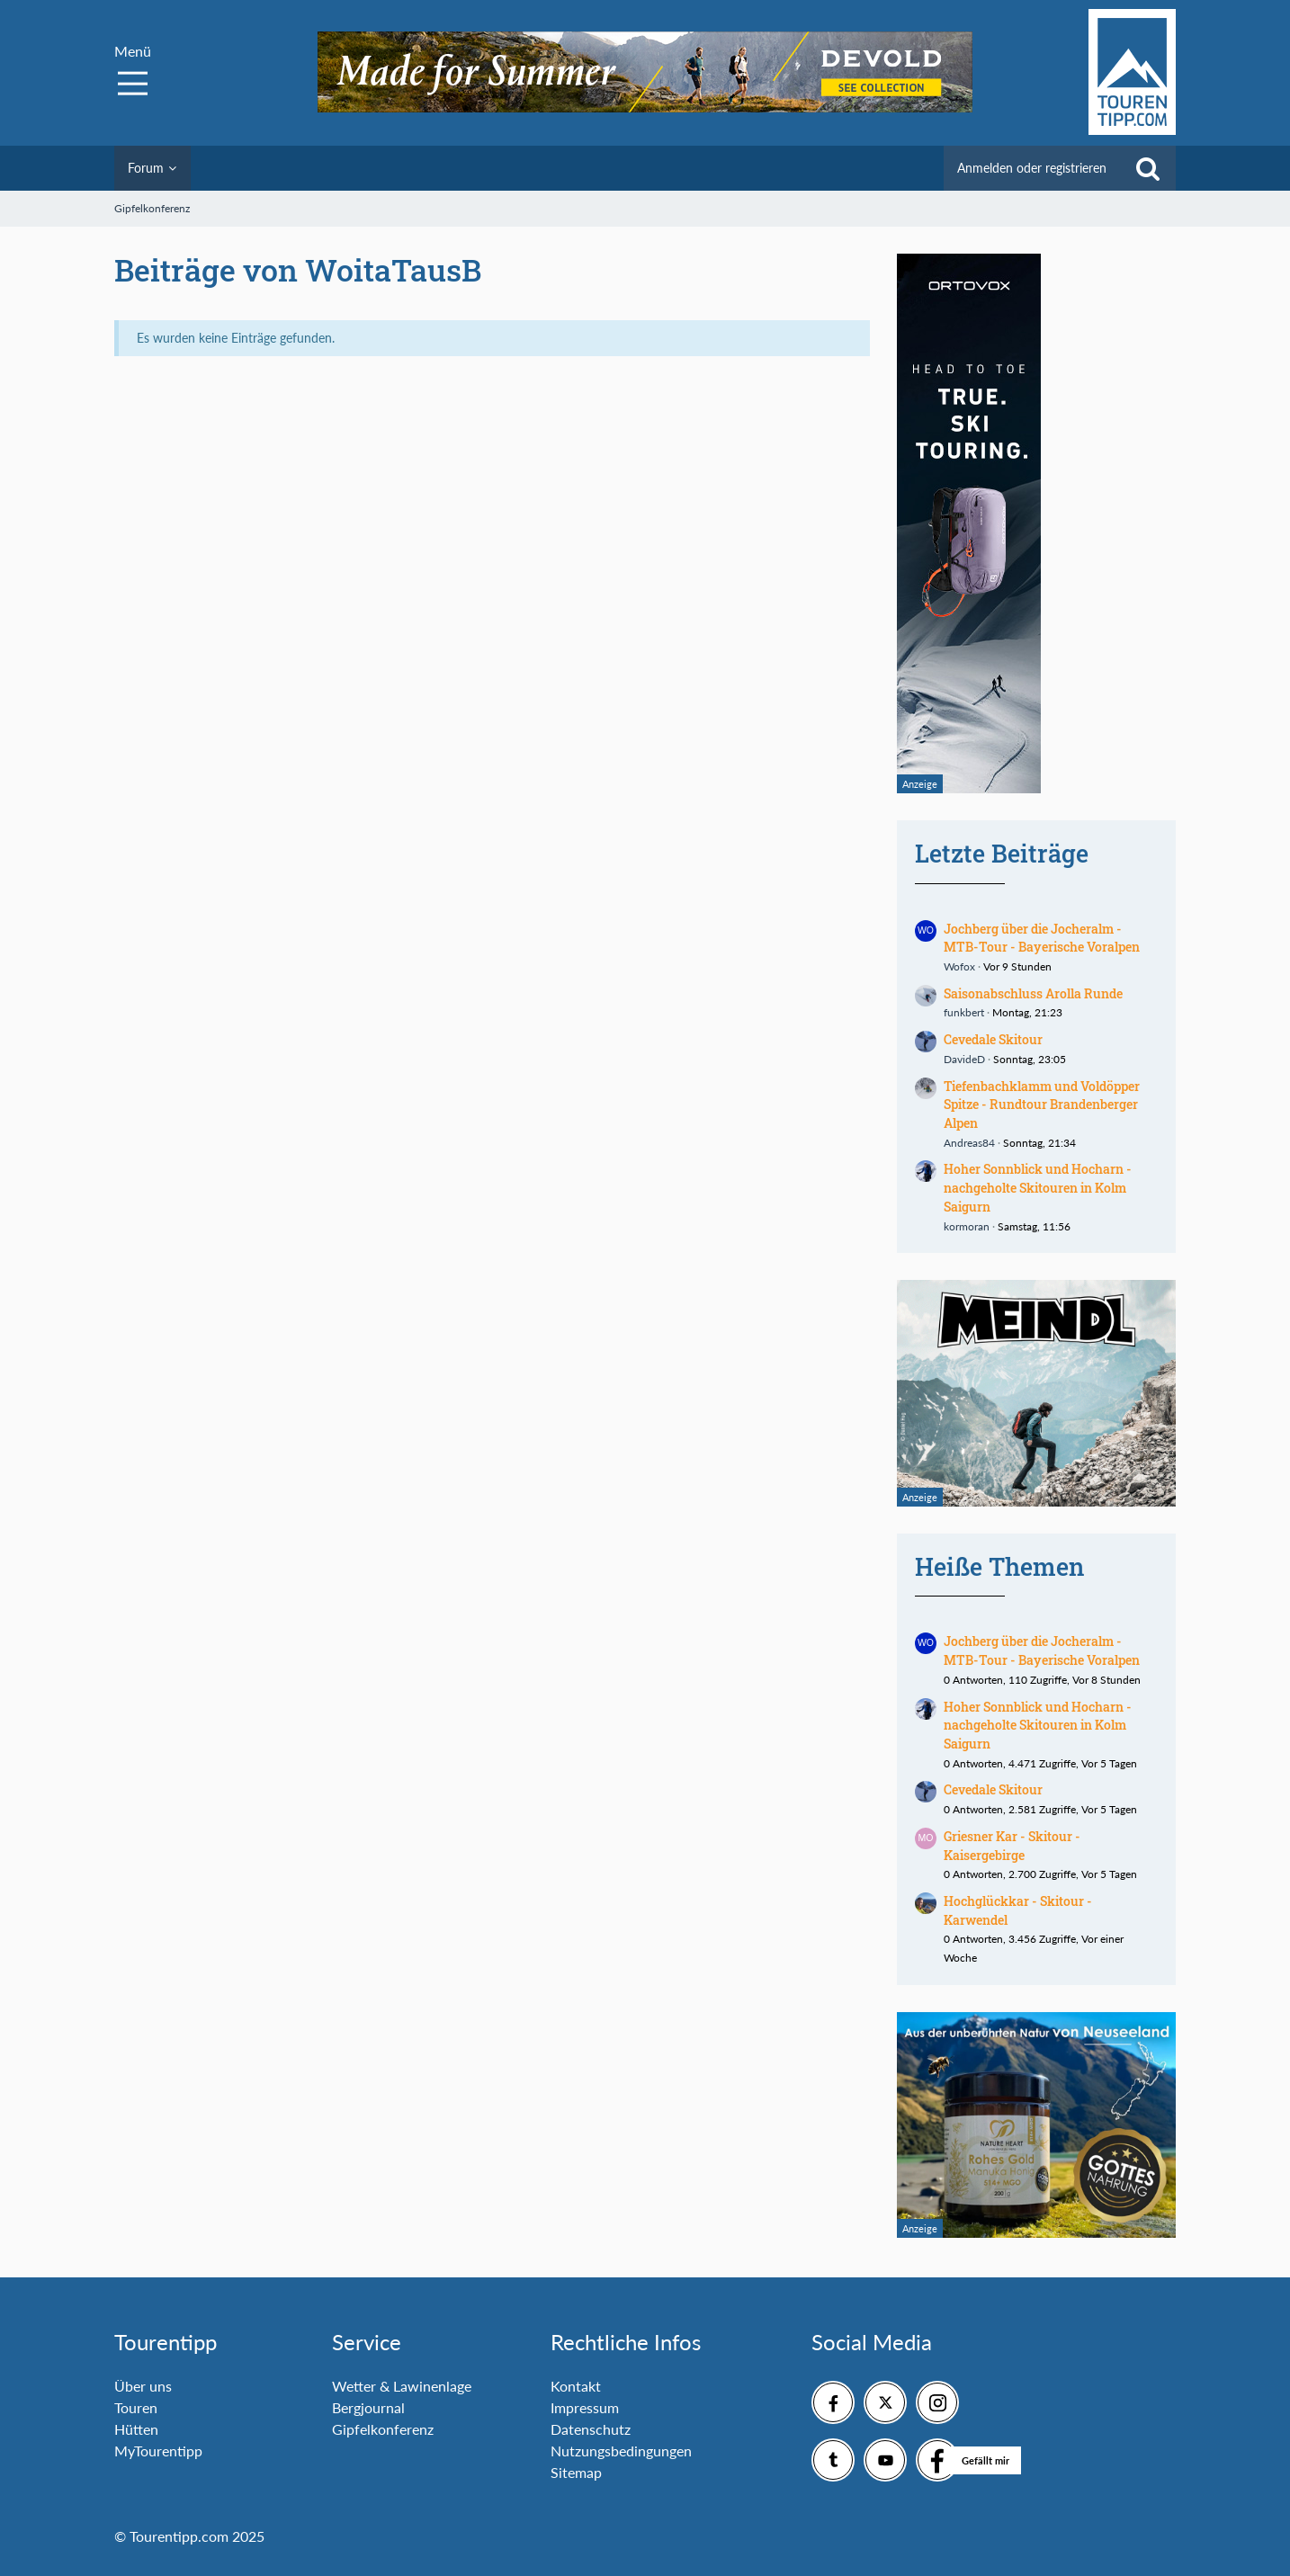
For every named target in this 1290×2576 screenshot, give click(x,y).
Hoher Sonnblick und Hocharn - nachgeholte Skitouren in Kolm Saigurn (1038, 1187)
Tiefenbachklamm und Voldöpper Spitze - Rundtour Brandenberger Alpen (1042, 1104)
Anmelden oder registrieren (1031, 167)
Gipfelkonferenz (383, 2428)
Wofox (959, 966)
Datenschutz (591, 2428)
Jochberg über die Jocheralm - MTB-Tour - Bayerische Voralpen (1042, 938)
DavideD (964, 1059)
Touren (135, 2407)
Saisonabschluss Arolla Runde (1033, 993)
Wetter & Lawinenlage (401, 2385)
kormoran (967, 1226)
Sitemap (576, 2472)
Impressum (585, 2407)
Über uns (143, 2385)
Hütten (136, 2428)
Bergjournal (368, 2407)
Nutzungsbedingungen (621, 2450)
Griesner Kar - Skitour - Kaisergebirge (1012, 1846)
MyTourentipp (158, 2450)
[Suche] (1148, 168)
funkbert (964, 1012)
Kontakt (576, 2385)
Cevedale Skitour (993, 1039)
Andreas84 (969, 1142)
